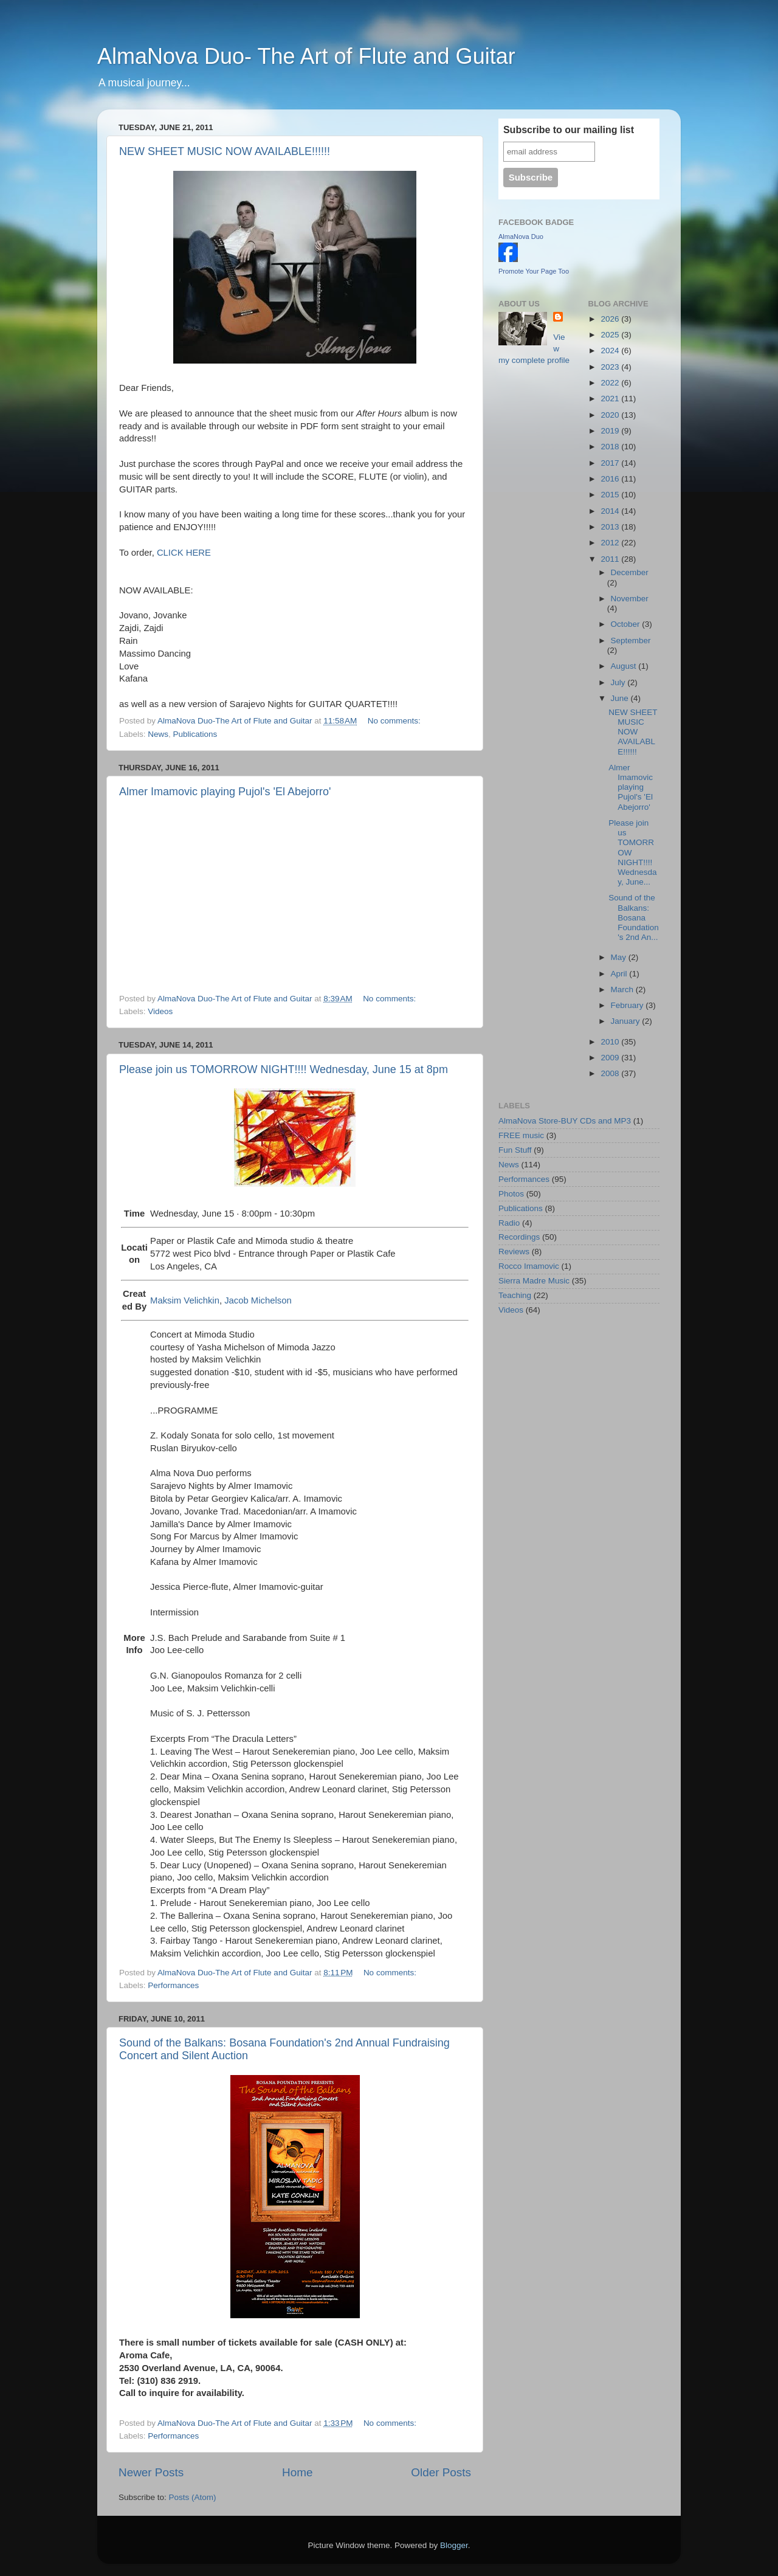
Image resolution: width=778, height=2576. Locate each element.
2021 (611, 398)
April (620, 973)
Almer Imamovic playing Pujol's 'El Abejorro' (225, 792)
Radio (509, 1223)
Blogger (454, 2545)
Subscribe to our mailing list (568, 130)
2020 (611, 415)
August (625, 666)
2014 (611, 511)
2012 (611, 542)
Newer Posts (151, 2472)
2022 (611, 382)
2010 (611, 1041)
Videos (160, 1011)
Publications (195, 734)
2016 (611, 478)
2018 (611, 446)
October (626, 624)
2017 (611, 463)
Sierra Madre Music (534, 1280)
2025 (611, 334)
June (621, 698)
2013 (611, 526)
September (631, 640)
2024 (611, 350)
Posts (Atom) (192, 2497)
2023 (611, 366)
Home (297, 2472)
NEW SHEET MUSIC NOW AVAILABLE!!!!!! (224, 151)
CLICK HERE (184, 553)
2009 (611, 1057)
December (630, 572)
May (619, 957)
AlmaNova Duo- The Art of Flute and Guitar (306, 56)
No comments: (395, 720)
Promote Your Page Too (533, 271)
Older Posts (441, 2472)
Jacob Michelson (258, 1300)
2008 (611, 1073)
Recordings (519, 1236)
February (628, 1005)
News (158, 734)
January (626, 1021)
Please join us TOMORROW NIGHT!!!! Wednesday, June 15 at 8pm (283, 1069)
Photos (511, 1193)
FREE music (521, 1135)
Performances (173, 1985)
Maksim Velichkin (184, 1300)
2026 (611, 318)
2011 (611, 559)
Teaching (514, 1295)
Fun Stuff (515, 1150)
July (619, 682)
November (630, 598)
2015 (611, 494)
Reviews (513, 1251)
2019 (611, 430)
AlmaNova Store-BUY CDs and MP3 (564, 1120)
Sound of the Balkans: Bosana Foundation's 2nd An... (633, 917)
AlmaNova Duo (520, 236)
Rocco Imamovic (528, 1266)
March (623, 989)
